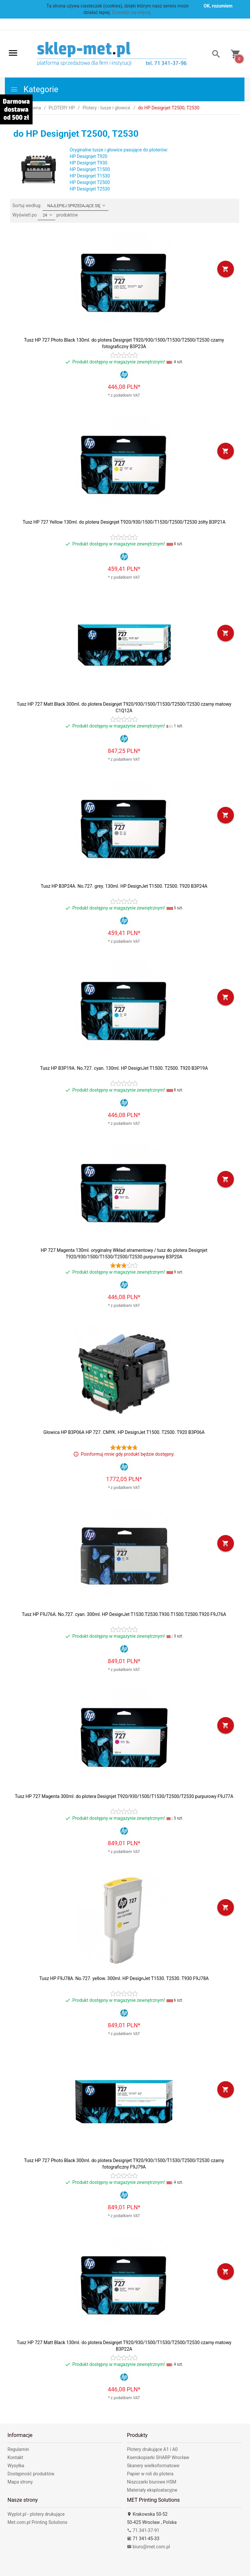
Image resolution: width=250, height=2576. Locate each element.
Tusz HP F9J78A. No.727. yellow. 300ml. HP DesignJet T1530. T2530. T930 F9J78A (124, 1978)
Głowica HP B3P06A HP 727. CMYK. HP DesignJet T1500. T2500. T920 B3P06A (123, 1432)
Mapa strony (20, 2481)
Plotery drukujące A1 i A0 (152, 2449)
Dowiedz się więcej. (132, 12)
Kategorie (34, 89)
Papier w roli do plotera (150, 2473)
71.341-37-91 (143, 2530)
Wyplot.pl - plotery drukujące (36, 2514)
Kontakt (15, 2457)
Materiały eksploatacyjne (152, 2490)
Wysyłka (15, 2465)
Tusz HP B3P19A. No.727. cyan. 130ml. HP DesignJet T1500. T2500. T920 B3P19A (124, 1068)
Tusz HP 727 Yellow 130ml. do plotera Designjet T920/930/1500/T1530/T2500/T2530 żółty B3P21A (123, 522)
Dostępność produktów (30, 2473)
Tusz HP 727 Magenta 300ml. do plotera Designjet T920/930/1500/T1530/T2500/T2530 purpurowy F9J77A (124, 1796)
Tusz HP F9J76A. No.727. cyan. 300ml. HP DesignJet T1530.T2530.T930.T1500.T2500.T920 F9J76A (124, 1614)
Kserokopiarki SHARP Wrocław (158, 2457)
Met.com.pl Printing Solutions (37, 2522)
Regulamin (18, 2449)
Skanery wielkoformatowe (153, 2465)
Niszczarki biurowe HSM (151, 2481)
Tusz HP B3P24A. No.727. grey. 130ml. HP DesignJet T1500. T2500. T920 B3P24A (124, 886)
